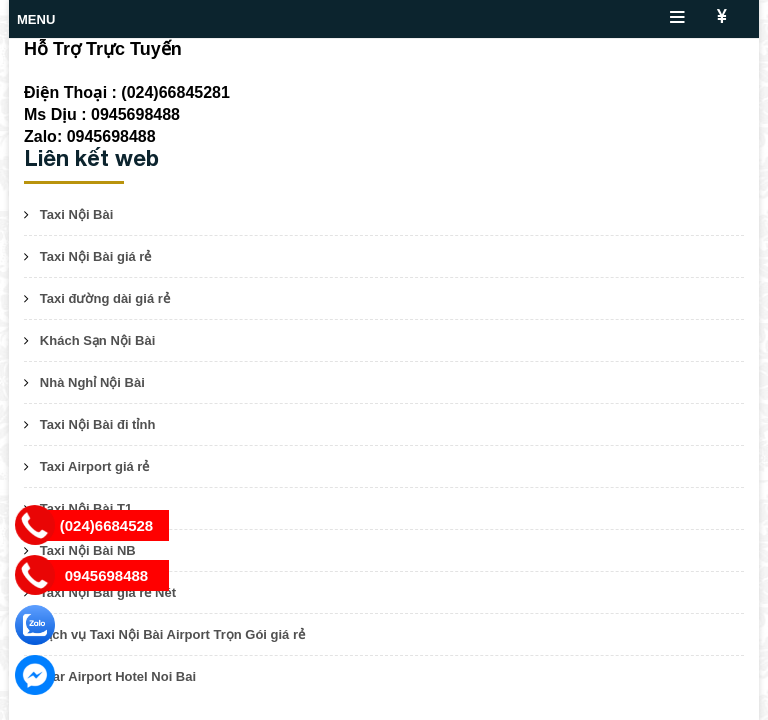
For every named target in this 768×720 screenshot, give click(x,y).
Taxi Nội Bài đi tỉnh (98, 424)
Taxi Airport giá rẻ (95, 466)
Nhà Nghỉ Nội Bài (92, 382)
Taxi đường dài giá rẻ (105, 298)
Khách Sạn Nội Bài (97, 340)
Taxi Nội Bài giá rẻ (96, 256)
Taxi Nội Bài (77, 214)
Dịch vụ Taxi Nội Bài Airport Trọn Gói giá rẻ (172, 634)
